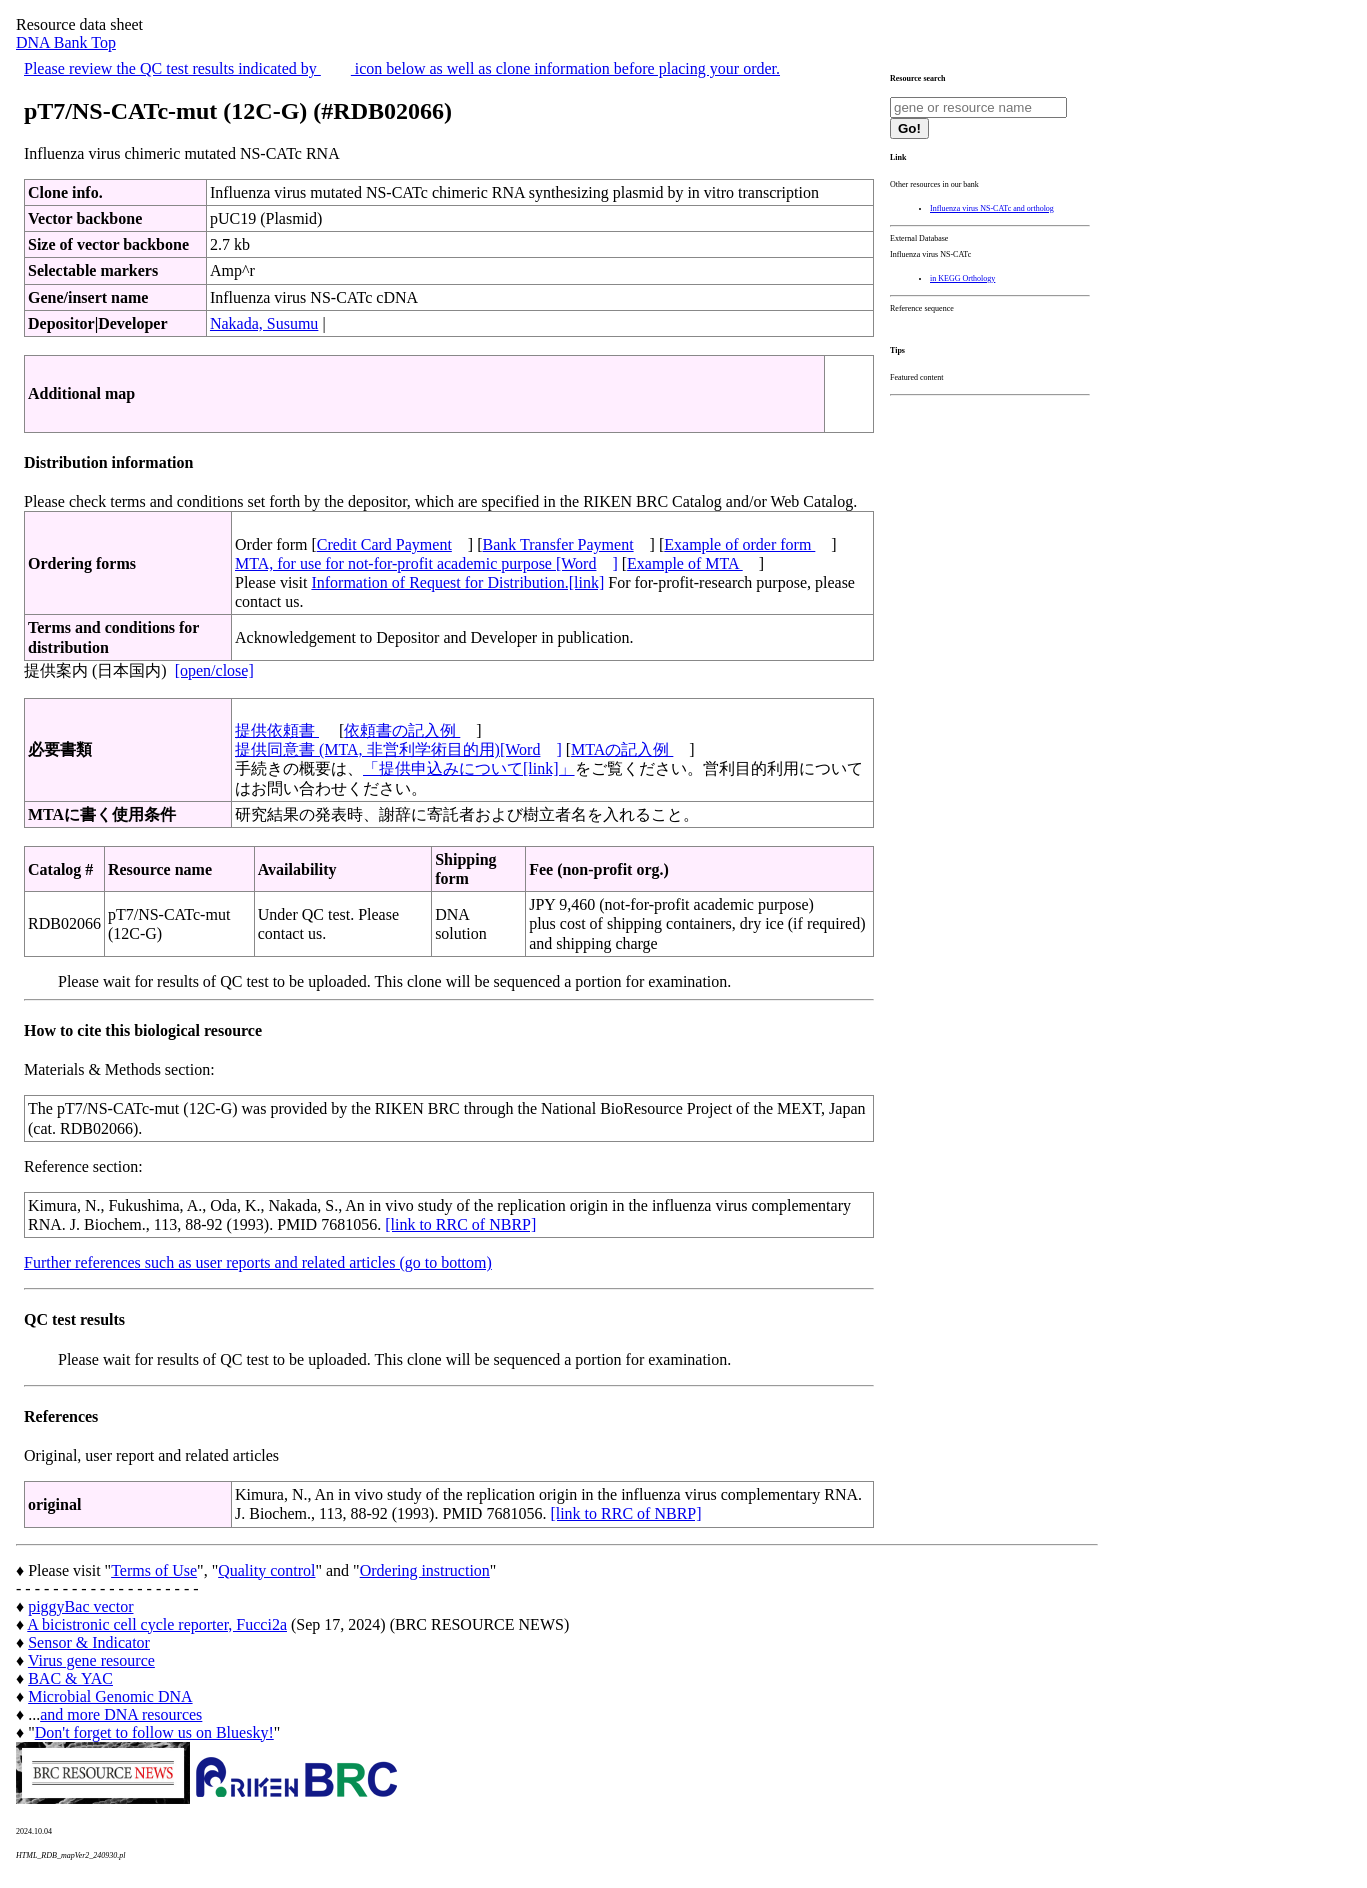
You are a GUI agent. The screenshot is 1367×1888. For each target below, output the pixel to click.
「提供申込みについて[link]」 (469, 768)
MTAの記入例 (622, 749)
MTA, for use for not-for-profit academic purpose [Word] (426, 563)
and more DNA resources (121, 1714)
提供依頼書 (277, 730)
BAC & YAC (70, 1678)
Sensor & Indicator (89, 1642)
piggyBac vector (80, 1606)
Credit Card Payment (384, 544)
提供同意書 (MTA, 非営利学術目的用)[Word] (398, 749)
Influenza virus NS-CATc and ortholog (992, 208)
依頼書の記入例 (402, 730)
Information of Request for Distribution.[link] (457, 582)
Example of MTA (685, 563)
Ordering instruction (425, 1570)
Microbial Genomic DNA (110, 1696)
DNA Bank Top (66, 42)
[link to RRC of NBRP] (460, 1224)
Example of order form (739, 544)
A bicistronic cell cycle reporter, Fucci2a (157, 1624)
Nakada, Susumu (264, 323)
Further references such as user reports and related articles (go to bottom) (258, 1262)
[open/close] (214, 670)
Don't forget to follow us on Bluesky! (154, 1732)
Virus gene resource (91, 1660)
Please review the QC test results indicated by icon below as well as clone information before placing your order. (402, 68)
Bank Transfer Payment (558, 544)
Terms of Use (154, 1570)
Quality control (266, 1570)
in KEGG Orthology (962, 278)
